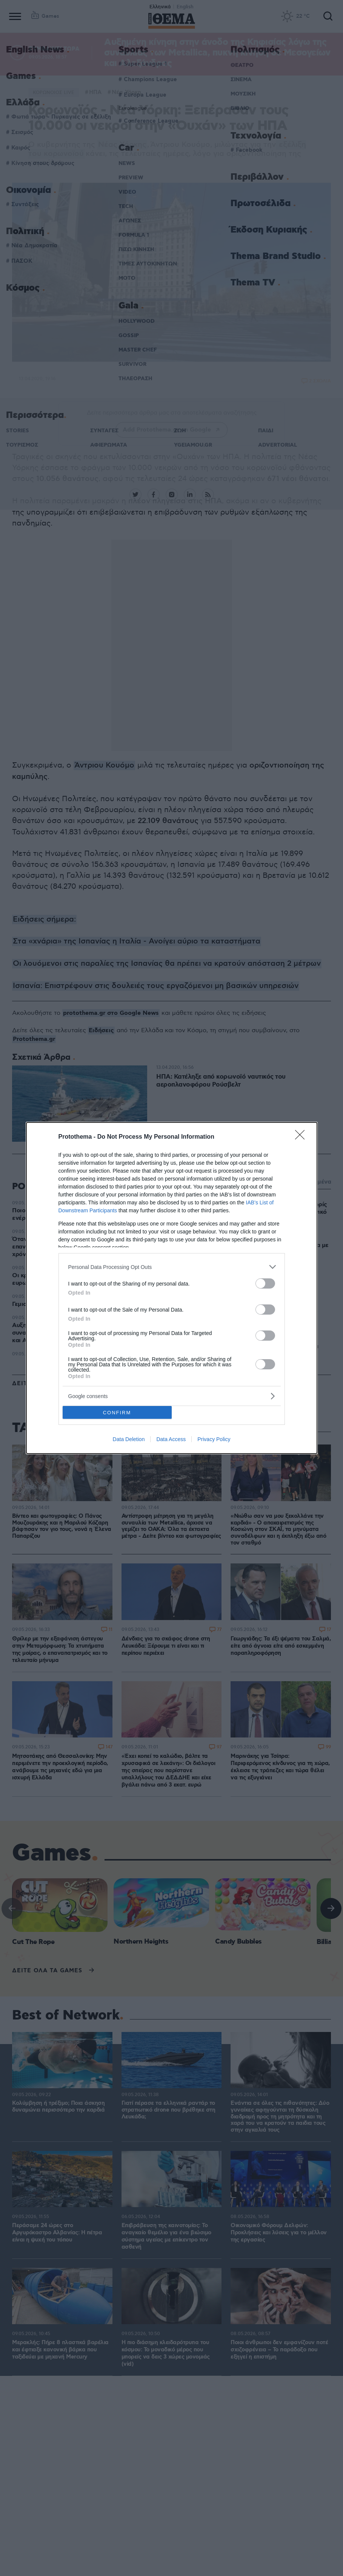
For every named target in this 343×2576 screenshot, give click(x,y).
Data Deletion (129, 1439)
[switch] (265, 1283)
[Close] (302, 1137)
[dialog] (171, 1288)
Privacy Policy (213, 1439)
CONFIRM (117, 1412)
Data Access (171, 1439)
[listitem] (171, 1267)
